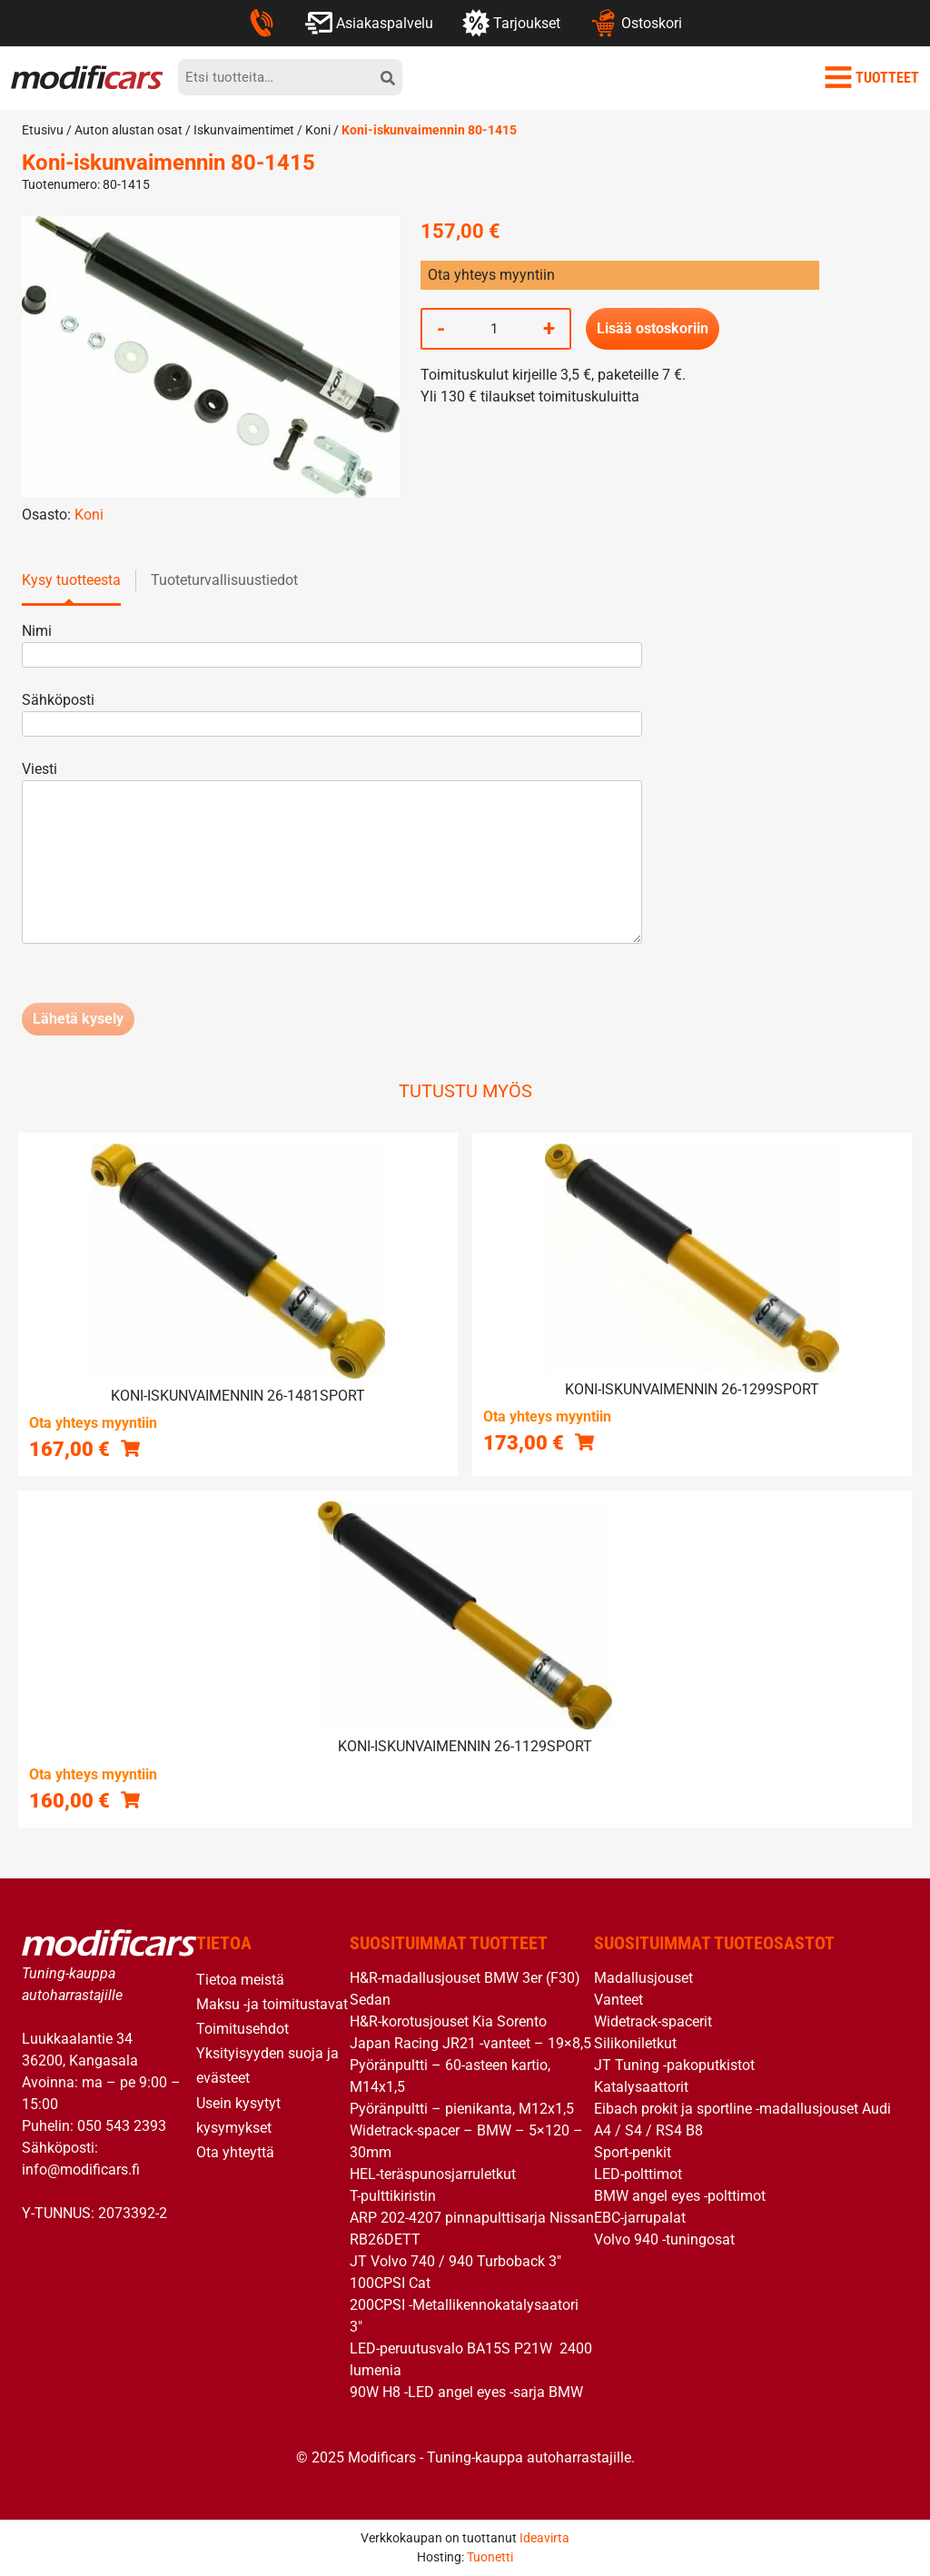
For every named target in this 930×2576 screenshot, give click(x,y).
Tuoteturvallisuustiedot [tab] (224, 580)
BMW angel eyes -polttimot (680, 2195)
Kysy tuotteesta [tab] (71, 580)
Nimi (332, 642)
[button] (130, 1448)
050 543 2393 (121, 2126)
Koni (318, 130)
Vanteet (618, 1999)
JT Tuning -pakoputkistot (674, 2065)
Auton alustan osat (128, 130)
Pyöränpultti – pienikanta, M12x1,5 (462, 2108)
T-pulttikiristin (393, 2195)
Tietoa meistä (240, 1979)
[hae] (387, 77)
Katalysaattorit (641, 2086)
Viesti (332, 853)
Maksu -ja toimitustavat (272, 2004)
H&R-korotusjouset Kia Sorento (448, 2021)
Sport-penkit (632, 2152)
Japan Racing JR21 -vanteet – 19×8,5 (470, 2043)
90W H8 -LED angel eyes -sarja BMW (466, 2392)
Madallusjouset (643, 1977)
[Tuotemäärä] (494, 329)
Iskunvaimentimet (243, 130)
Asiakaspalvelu (369, 22)
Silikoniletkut (635, 2043)
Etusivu (43, 130)
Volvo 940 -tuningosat (664, 2239)
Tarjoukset (511, 22)
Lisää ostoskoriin (652, 328)
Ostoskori (635, 22)
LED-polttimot (638, 2174)
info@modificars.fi (81, 2169)
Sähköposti (332, 711)
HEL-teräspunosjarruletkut (433, 2174)
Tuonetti (490, 2557)
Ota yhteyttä (235, 2152)
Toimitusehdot (242, 2028)
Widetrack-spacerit (653, 2021)
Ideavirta (544, 2538)
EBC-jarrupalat (640, 2217)
